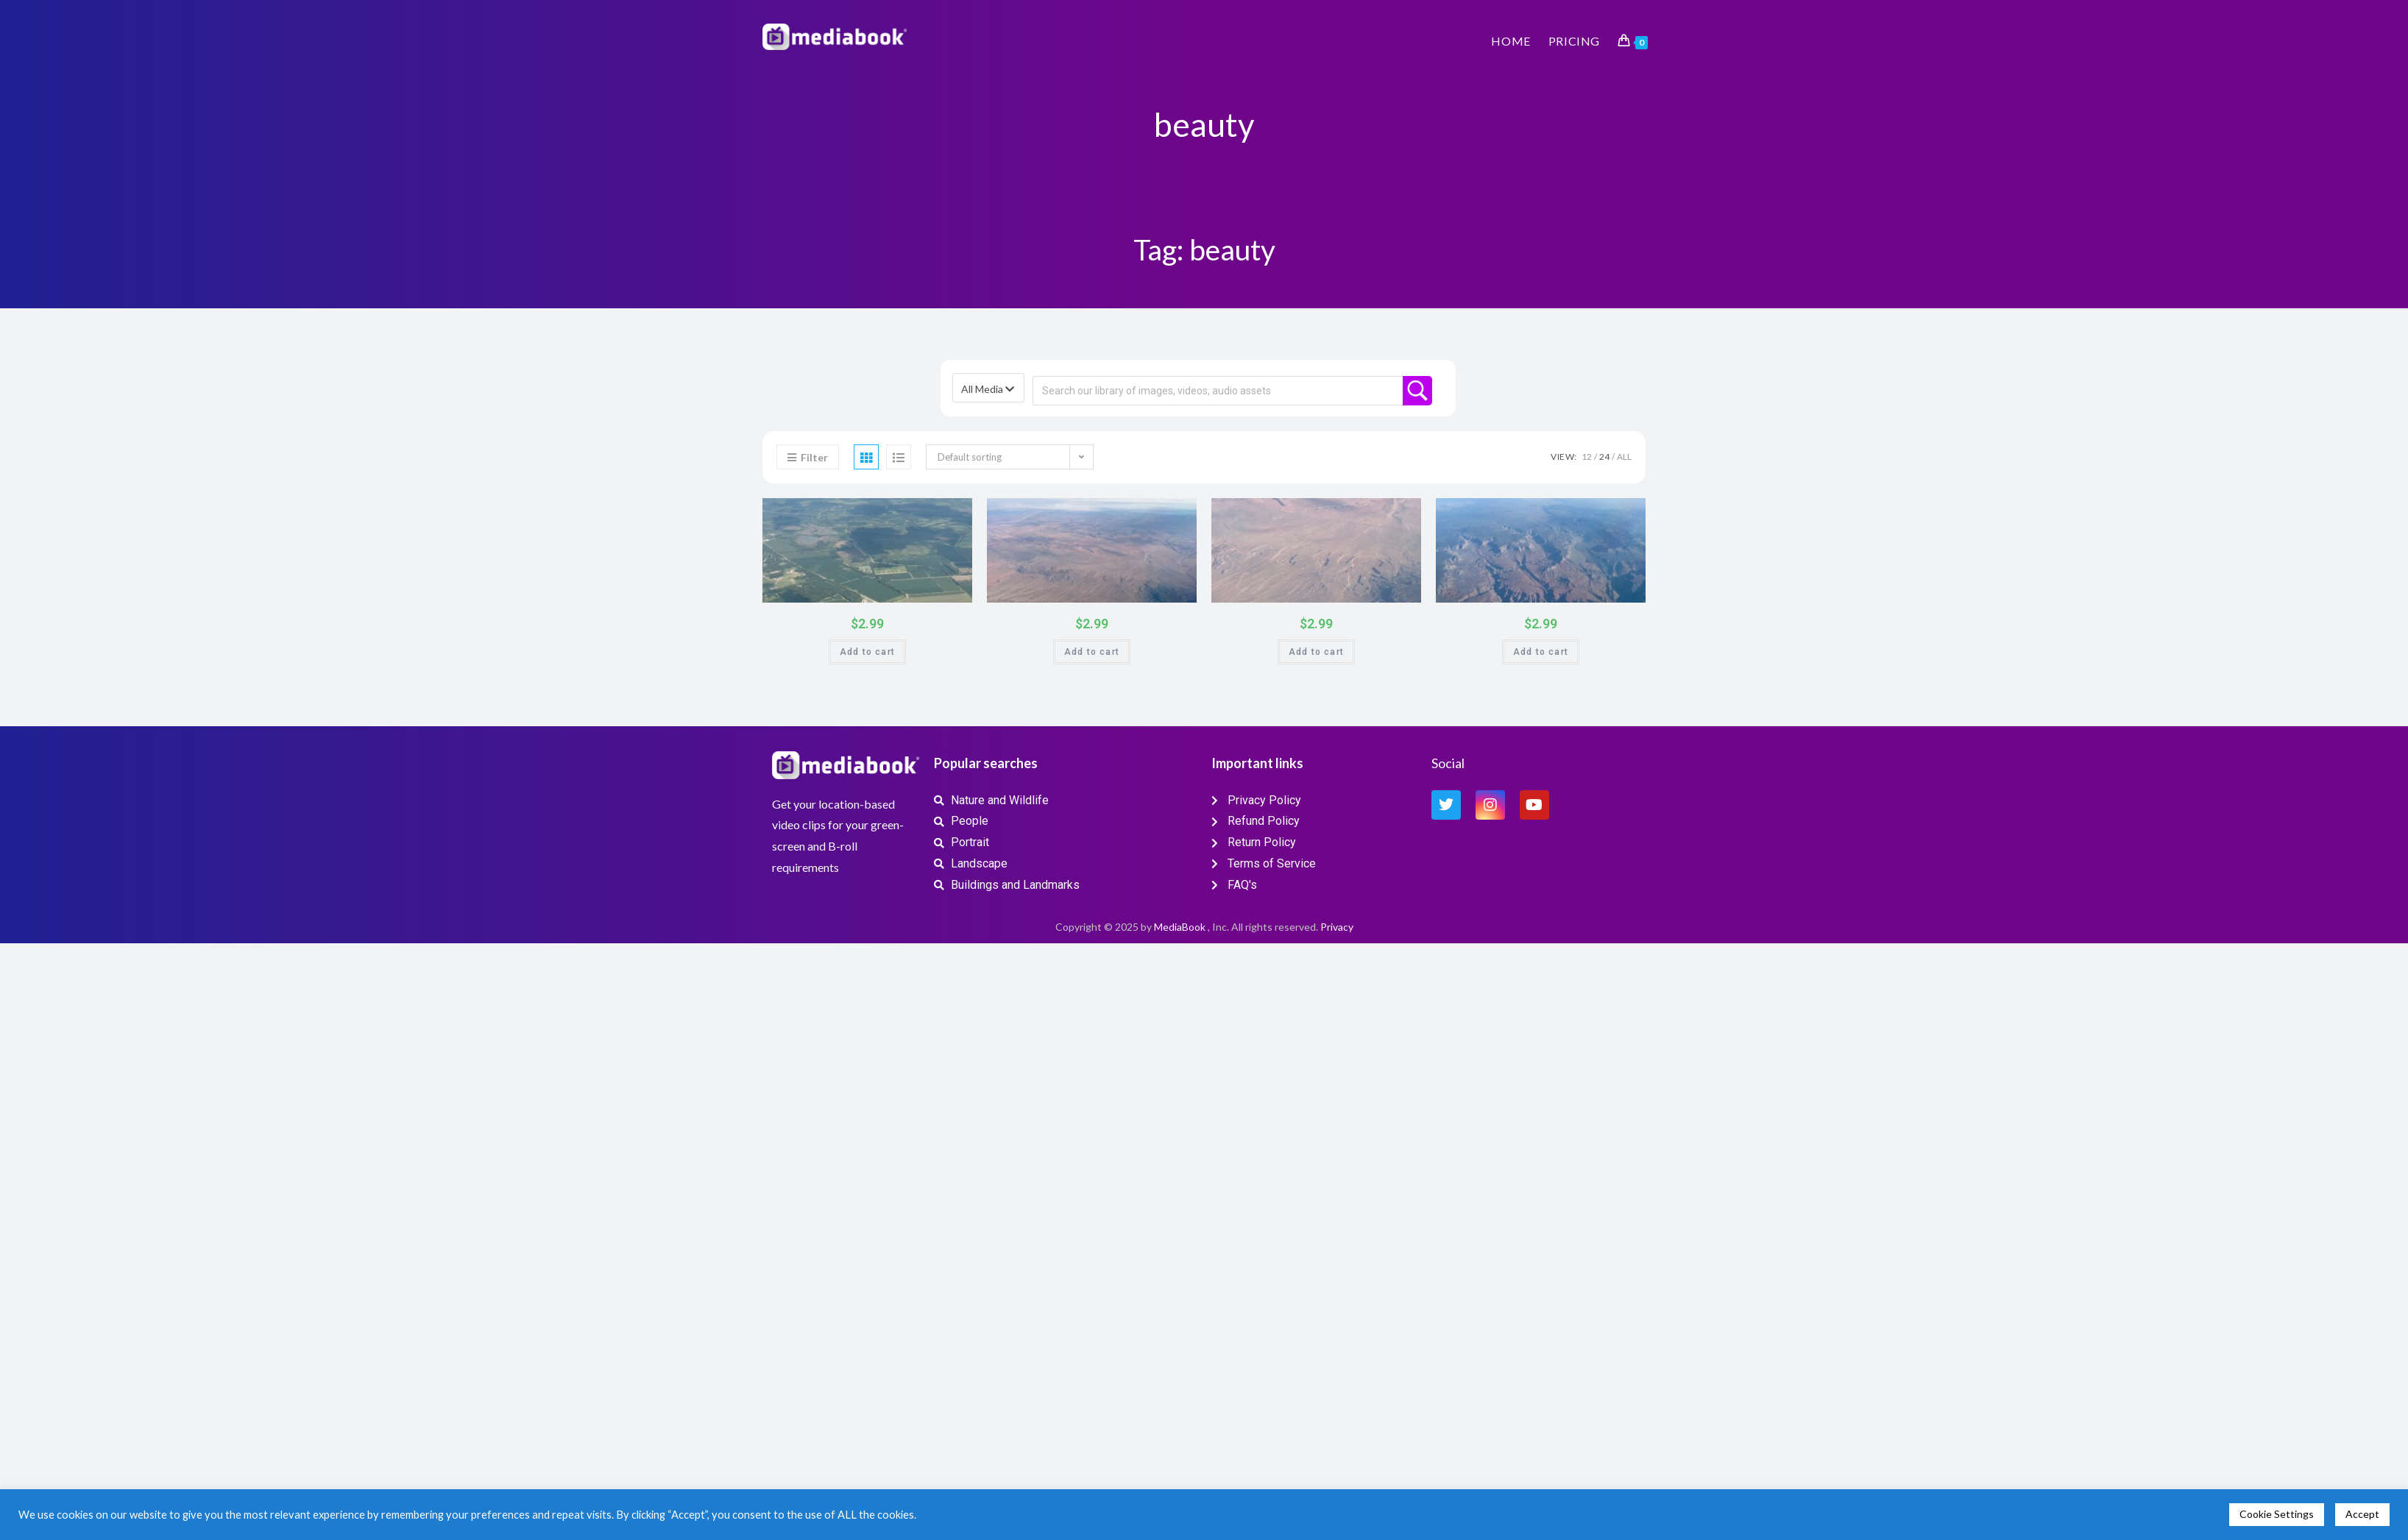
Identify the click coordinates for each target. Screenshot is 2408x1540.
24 (1604, 456)
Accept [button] (2362, 1514)
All (1624, 456)
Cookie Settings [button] (2276, 1514)
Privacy (1336, 926)
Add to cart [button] (867, 652)
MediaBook (1179, 926)
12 (1587, 456)
